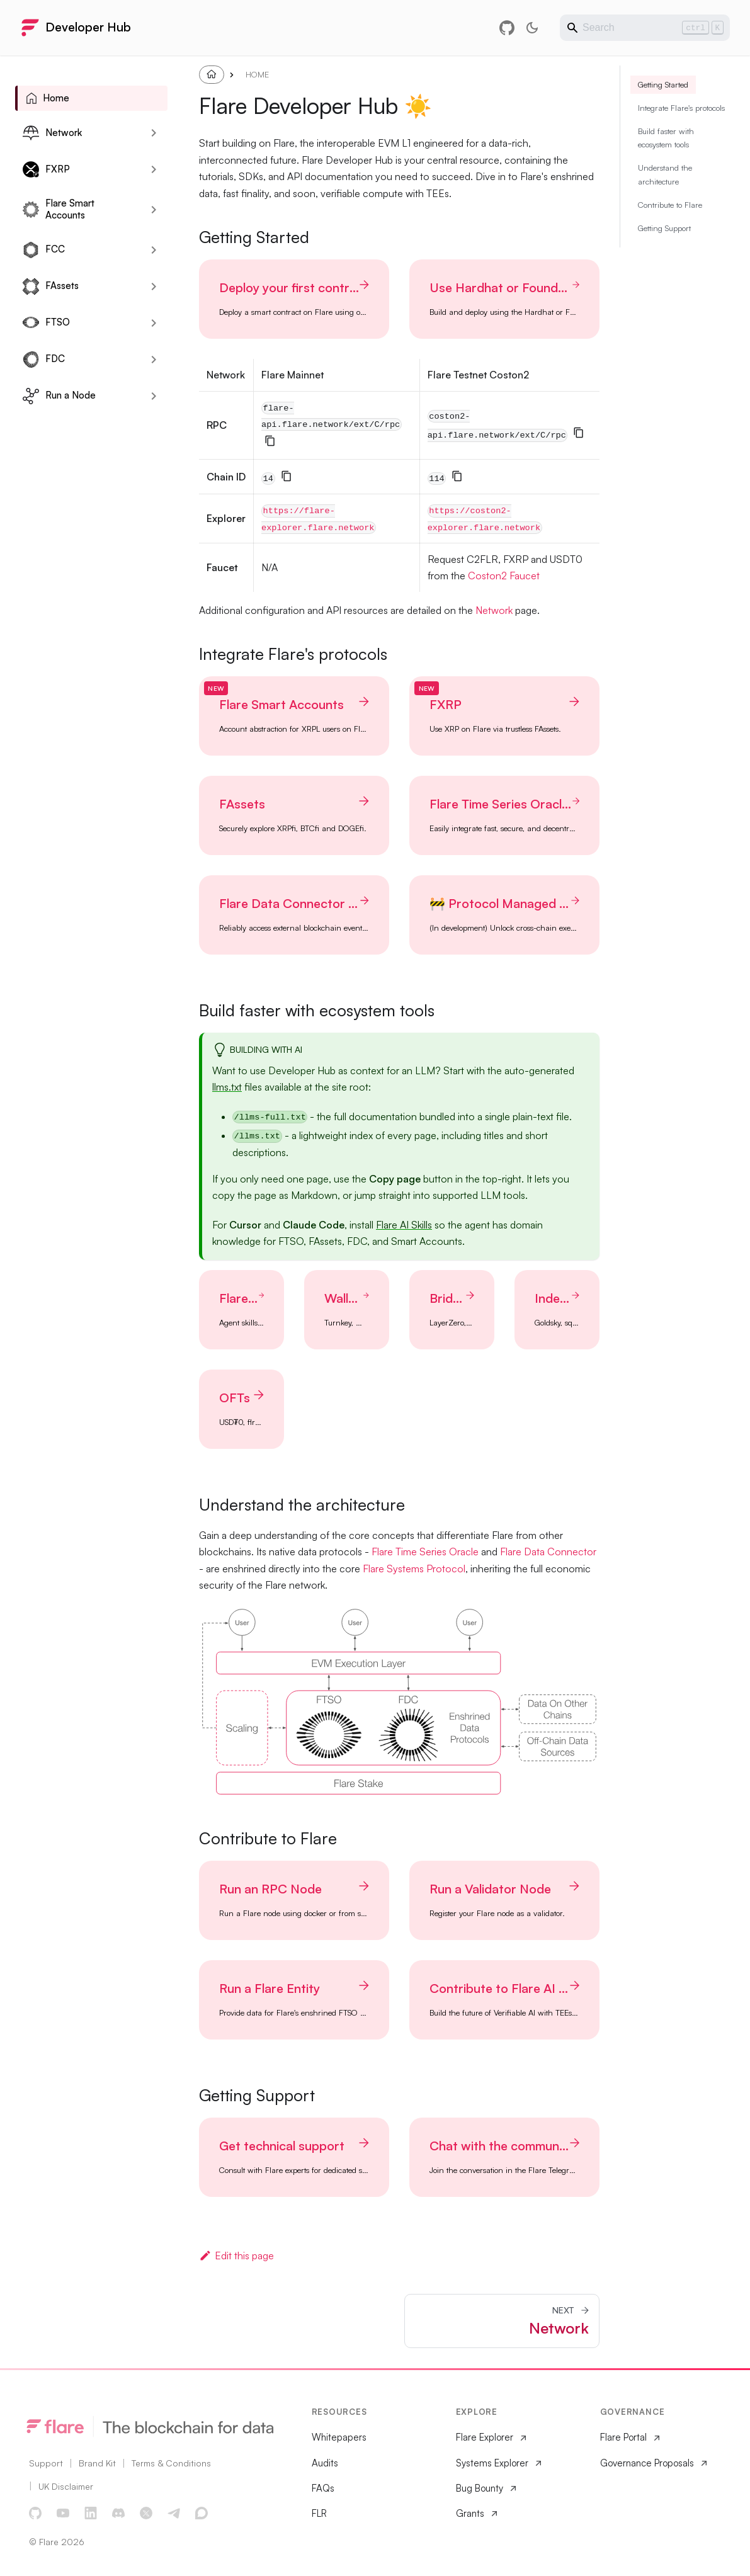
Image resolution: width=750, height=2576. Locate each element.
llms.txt (227, 1087)
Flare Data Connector (548, 1551)
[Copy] (270, 441)
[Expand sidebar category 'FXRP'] (154, 169)
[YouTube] (64, 2514)
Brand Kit (97, 2463)
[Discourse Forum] (202, 2514)
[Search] (645, 27)
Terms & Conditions (171, 2463)
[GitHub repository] (507, 28)
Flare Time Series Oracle (425, 1551)
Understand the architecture (665, 206)
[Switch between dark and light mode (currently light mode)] (532, 28)
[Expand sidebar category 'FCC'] (154, 249)
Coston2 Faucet (504, 575)
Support (46, 2463)
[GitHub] (36, 2514)
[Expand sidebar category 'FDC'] (154, 359)
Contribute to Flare (670, 237)
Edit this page (236, 2255)
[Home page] (211, 74)
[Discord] (119, 2514)
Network (494, 610)
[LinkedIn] (91, 2514)
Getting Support (664, 261)
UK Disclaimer (65, 2486)
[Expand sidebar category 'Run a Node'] (154, 396)
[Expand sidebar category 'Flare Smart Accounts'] (154, 209)
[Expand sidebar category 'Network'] (154, 132)
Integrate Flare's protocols (681, 140)
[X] (147, 2514)
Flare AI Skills (404, 1224)
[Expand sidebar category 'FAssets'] (154, 286)
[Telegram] (174, 2514)
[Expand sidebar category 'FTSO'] (154, 323)
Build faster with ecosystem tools (666, 170)
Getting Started (663, 117)
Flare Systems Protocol (414, 1568)
